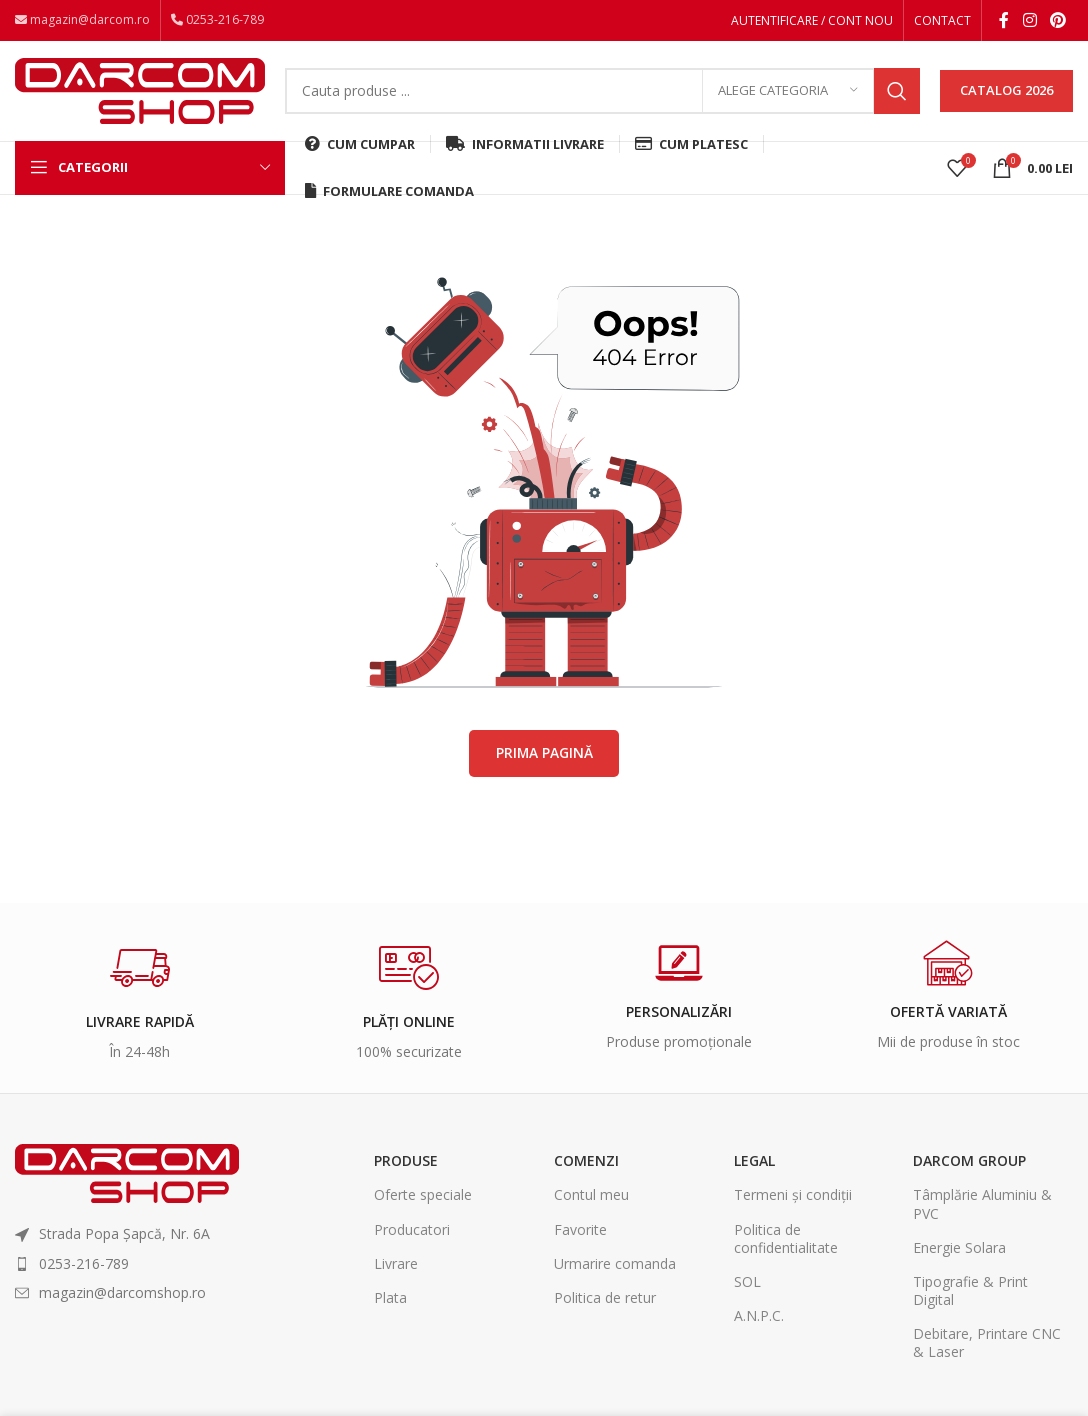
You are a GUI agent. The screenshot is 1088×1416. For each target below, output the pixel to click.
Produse (406, 1167)
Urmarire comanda (615, 1269)
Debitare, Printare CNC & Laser (987, 1349)
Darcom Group (969, 1167)
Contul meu (591, 1201)
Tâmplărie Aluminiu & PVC (982, 1210)
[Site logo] (140, 92)
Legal (754, 1167)
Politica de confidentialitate (786, 1244)
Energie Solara (959, 1253)
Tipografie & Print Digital (970, 1296)
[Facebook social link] (1004, 21)
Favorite (580, 1235)
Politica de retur (605, 1303)
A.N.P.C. (759, 1322)
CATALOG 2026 (1006, 94)
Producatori (412, 1235)
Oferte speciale (423, 1201)
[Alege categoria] (788, 95)
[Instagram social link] (1029, 21)
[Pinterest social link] (1058, 21)
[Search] (602, 95)
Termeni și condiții (793, 1201)
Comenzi (586, 1167)
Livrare (396, 1269)
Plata (390, 1303)
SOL (747, 1287)
